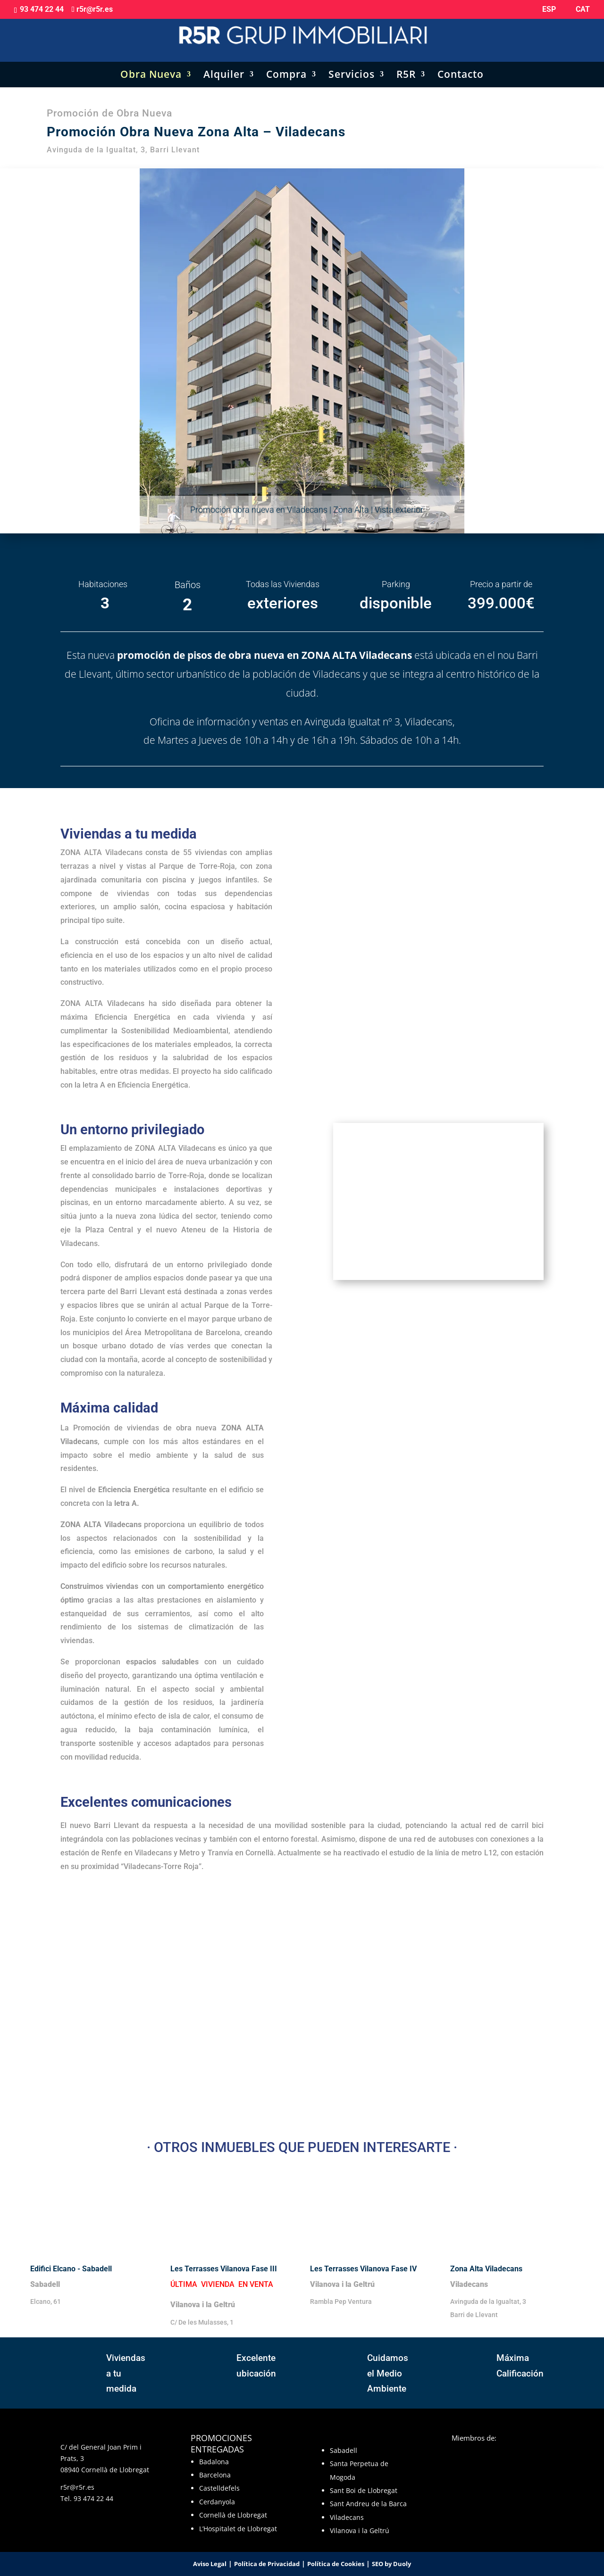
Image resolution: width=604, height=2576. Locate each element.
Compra (286, 66)
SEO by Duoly (391, 2563)
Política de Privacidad (267, 2563)
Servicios (351, 66)
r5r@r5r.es (77, 2487)
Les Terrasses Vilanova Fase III (224, 2268)
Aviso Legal (209, 2563)
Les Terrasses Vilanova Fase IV (364, 2268)
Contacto (460, 66)
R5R (406, 66)
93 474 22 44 (93, 2498)
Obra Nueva (151, 66)
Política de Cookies (335, 2563)
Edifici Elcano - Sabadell (71, 2268)
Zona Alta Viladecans (486, 2268)
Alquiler (223, 66)
